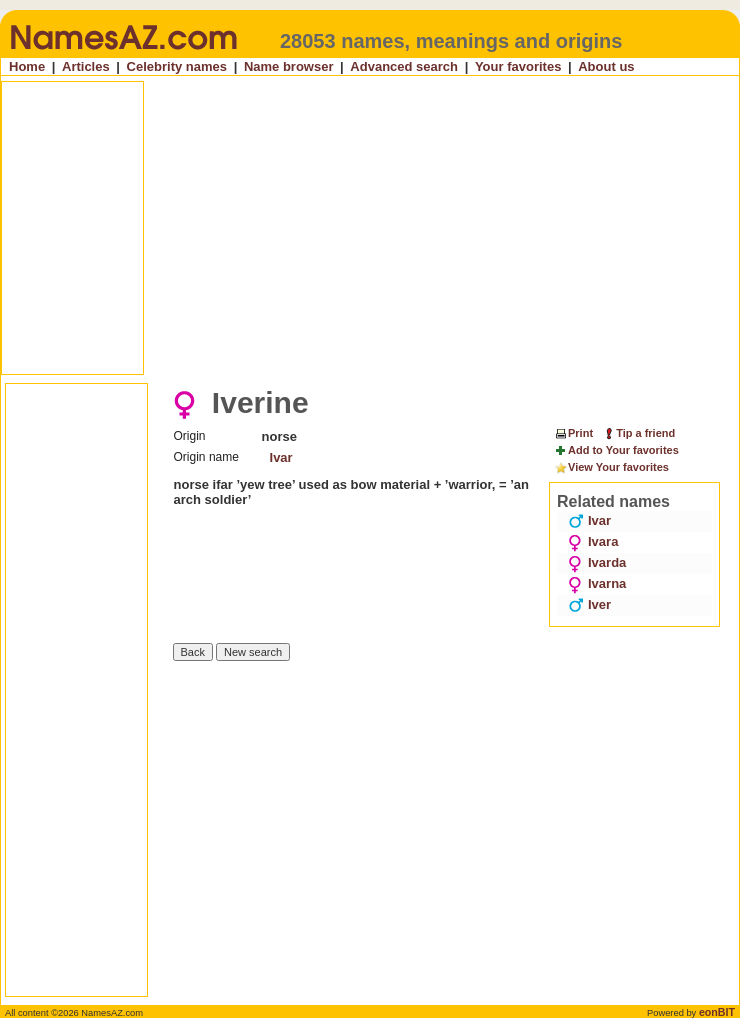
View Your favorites (611, 468)
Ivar (281, 457)
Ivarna (597, 583)
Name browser (289, 66)
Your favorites (518, 66)
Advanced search (404, 66)
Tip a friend (638, 433)
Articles (86, 66)
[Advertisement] (284, 228)
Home (27, 66)
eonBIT (717, 1012)
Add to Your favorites (616, 451)
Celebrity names (177, 66)
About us (606, 66)
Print (573, 433)
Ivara (593, 541)
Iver (589, 604)
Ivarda (597, 562)
